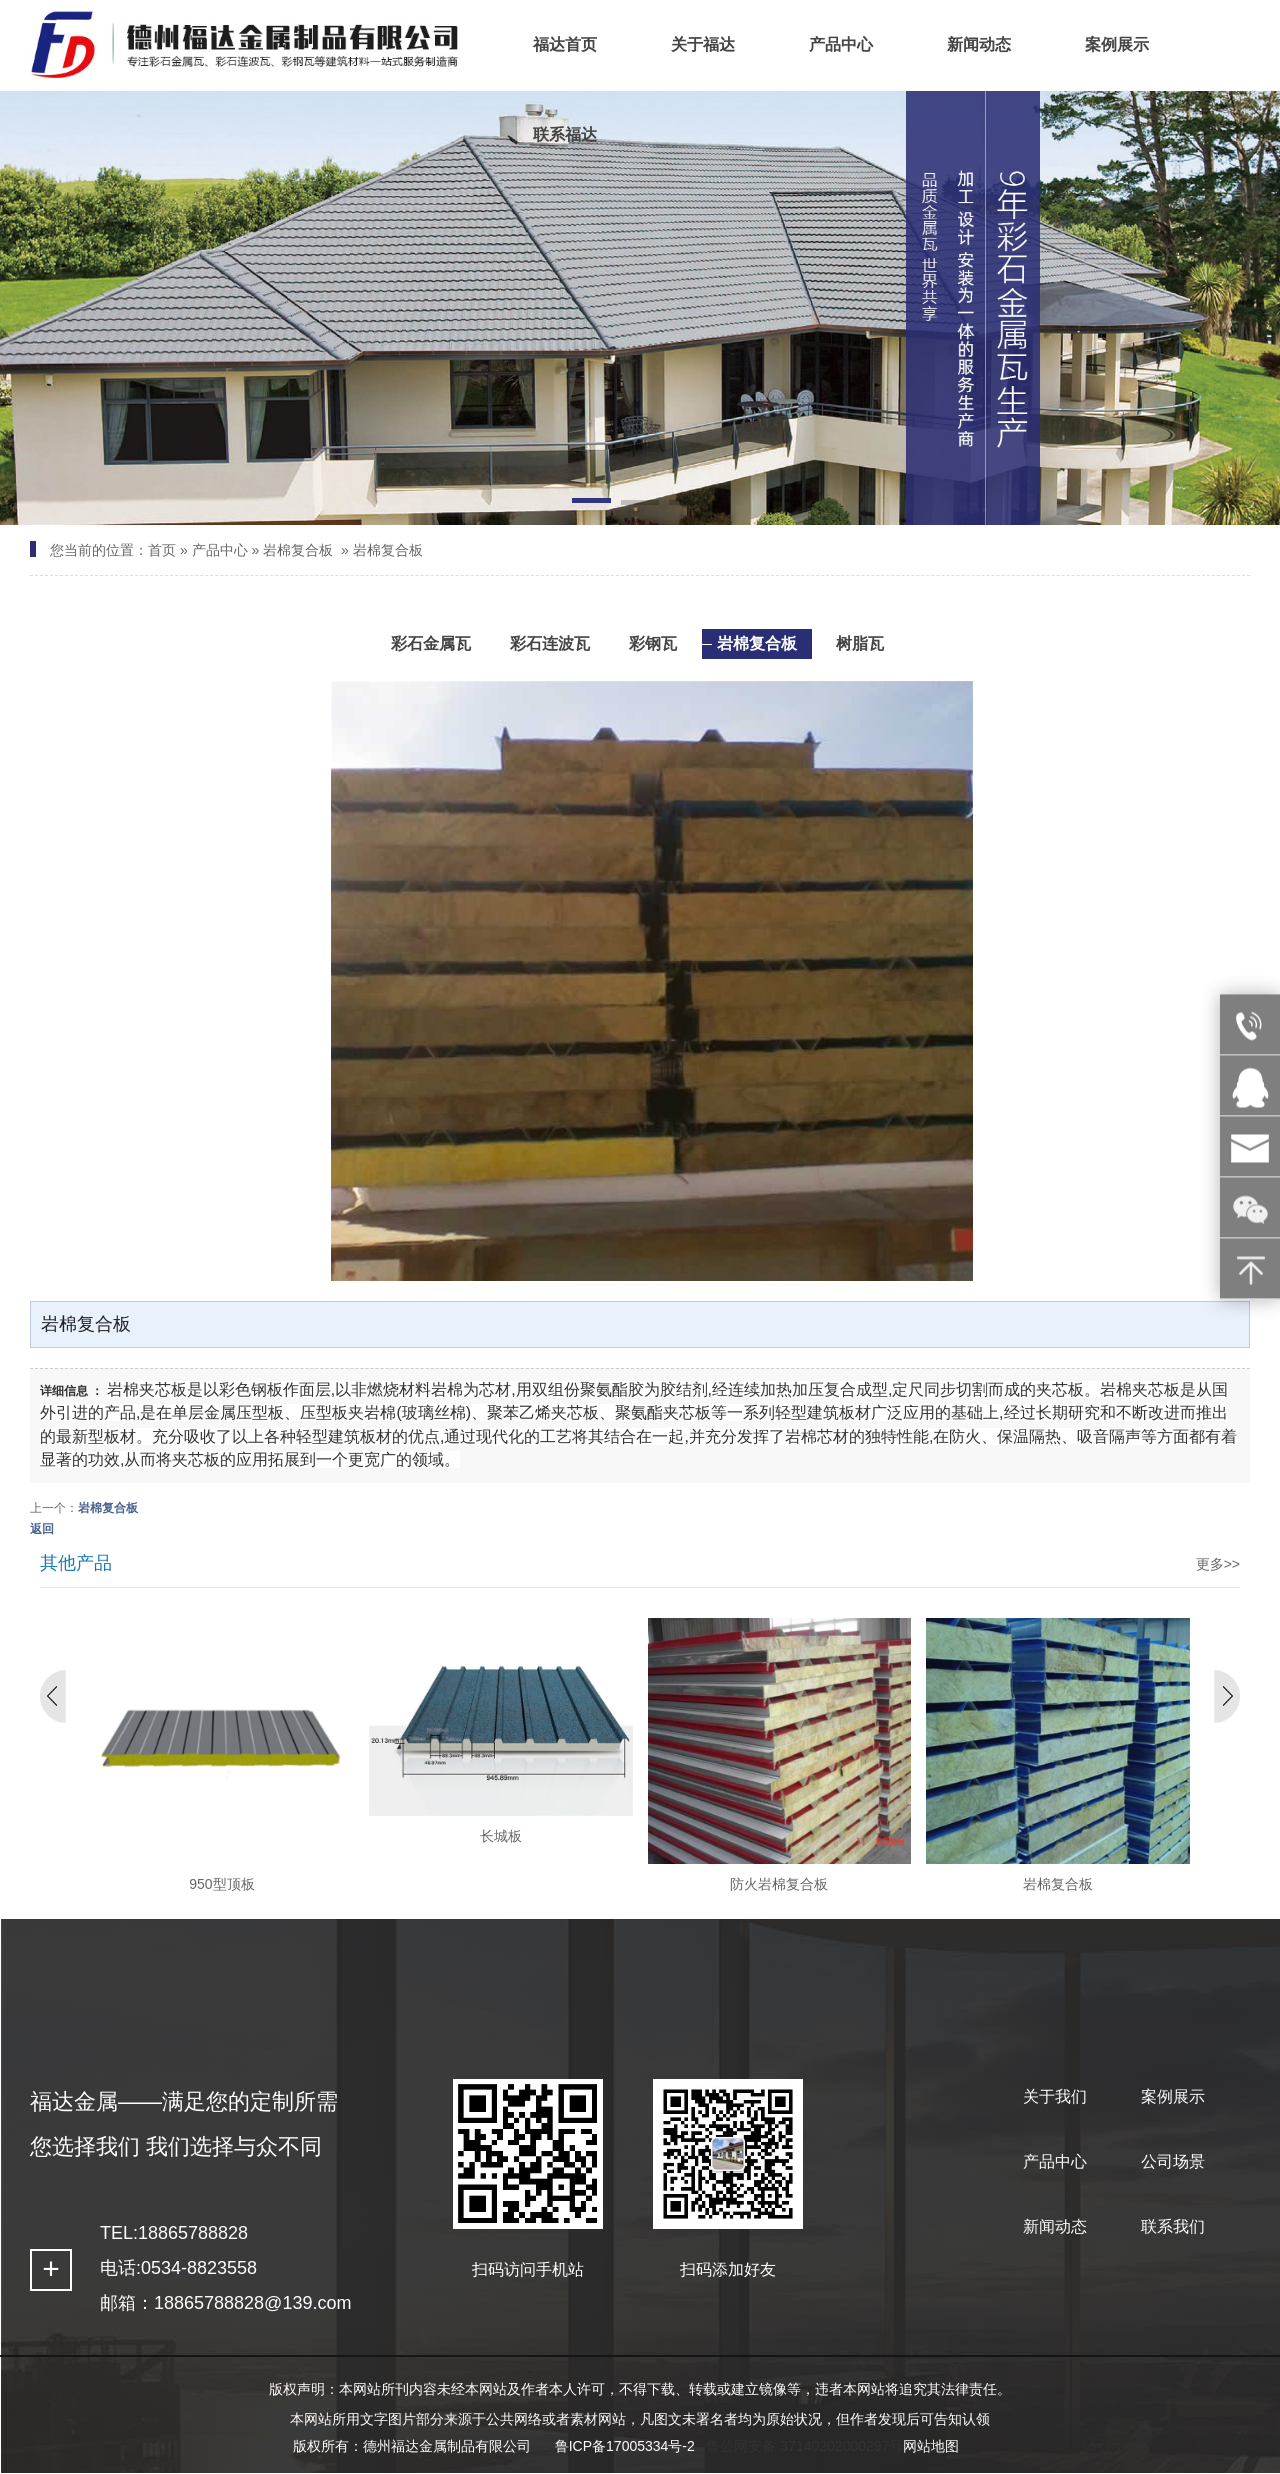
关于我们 (1055, 2096)
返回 (42, 1529)
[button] (591, 504)
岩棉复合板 (298, 550)
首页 (162, 550)
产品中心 (220, 550)
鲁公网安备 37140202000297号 (804, 2446)
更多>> (1218, 1564)
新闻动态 (1055, 2226)
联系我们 (1173, 2226)
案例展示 (1173, 2096)
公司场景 (1173, 2161)
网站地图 (931, 2446)
